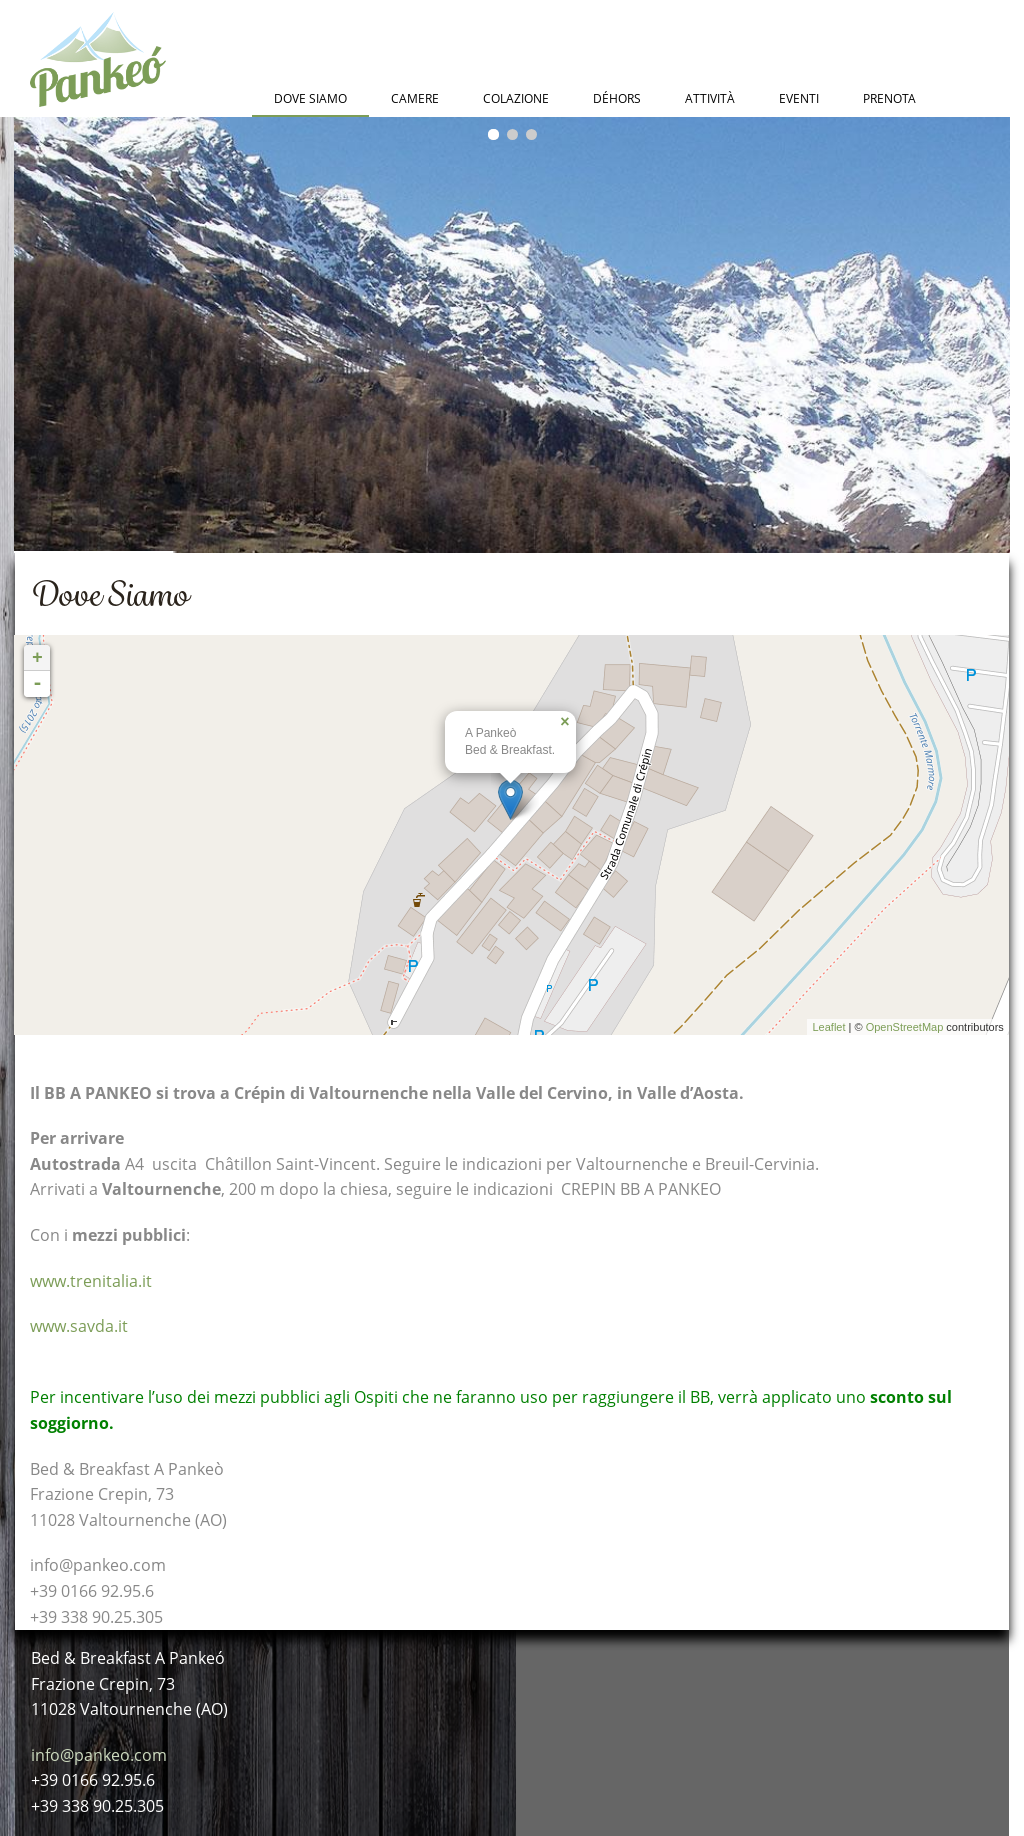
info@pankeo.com (99, 1755)
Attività (710, 98)
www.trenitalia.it (91, 1281)
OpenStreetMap (905, 1027)
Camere (415, 98)
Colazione (516, 98)
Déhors (617, 98)
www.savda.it (79, 1326)
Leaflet (828, 1027)
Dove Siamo (310, 98)
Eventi (799, 98)
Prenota (889, 98)
